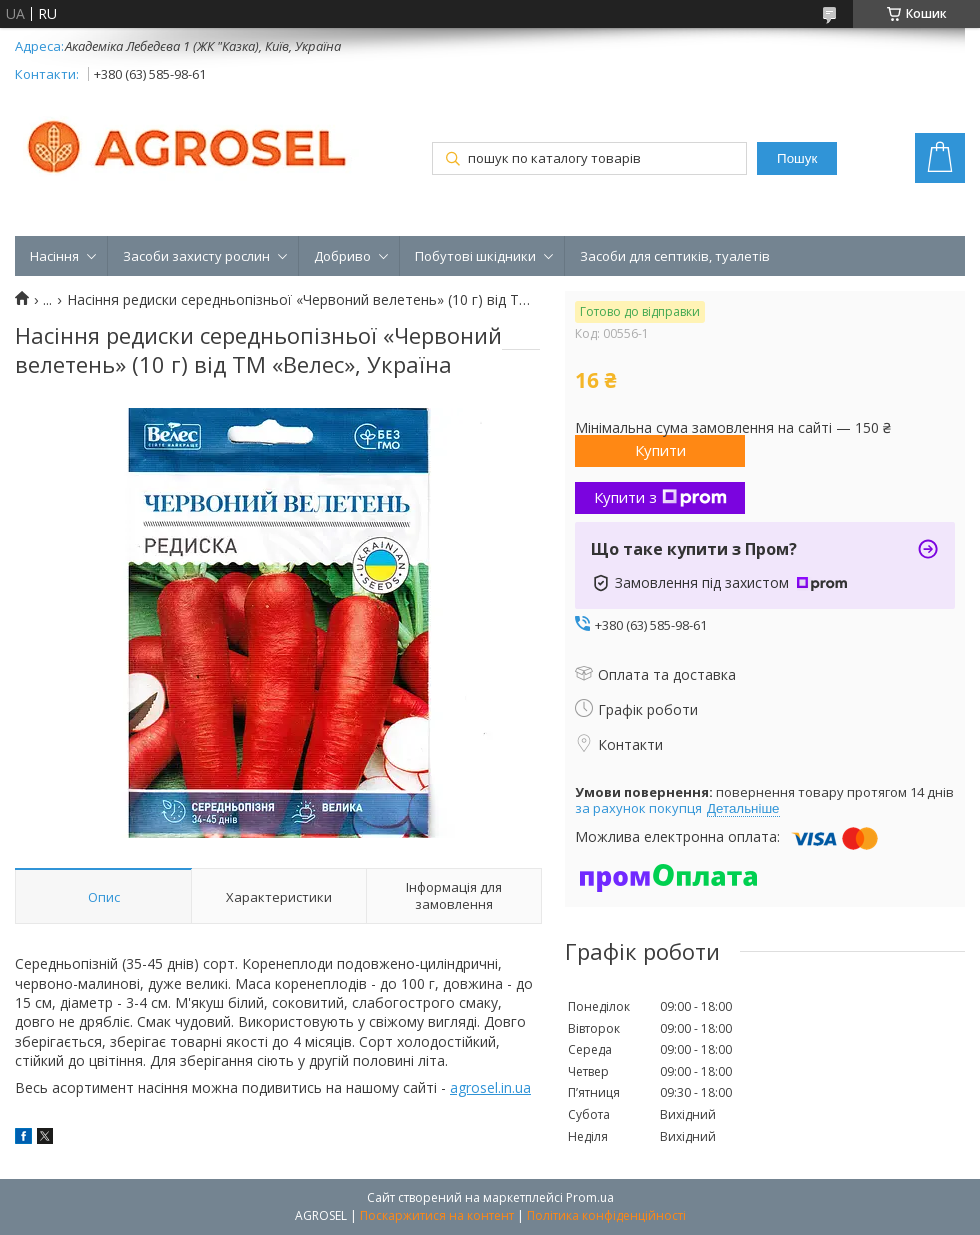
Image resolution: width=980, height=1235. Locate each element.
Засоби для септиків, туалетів (675, 256)
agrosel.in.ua (490, 1087)
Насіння (54, 256)
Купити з (660, 497)
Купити (660, 450)
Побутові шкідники (475, 256)
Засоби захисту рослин (196, 256)
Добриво (342, 256)
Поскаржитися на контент (437, 1215)
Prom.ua (590, 1197)
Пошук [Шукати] (797, 158)
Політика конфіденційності (606, 1215)
